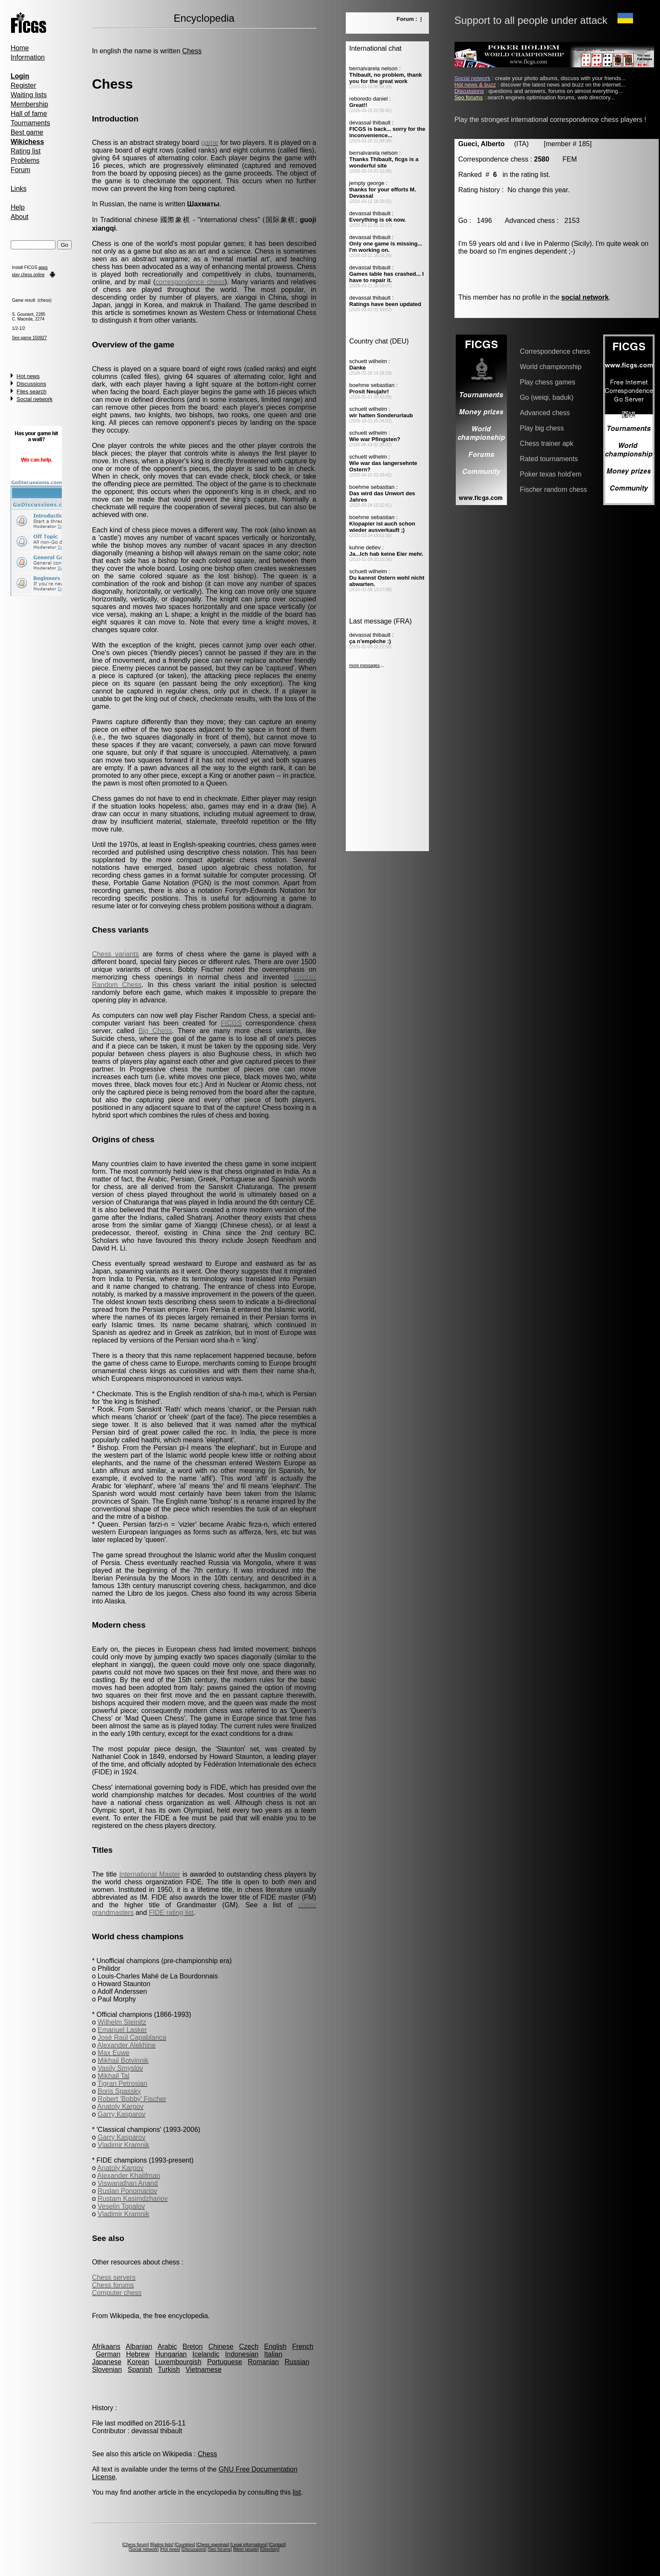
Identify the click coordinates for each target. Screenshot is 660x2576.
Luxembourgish (178, 2361)
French (302, 2346)
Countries (185, 2544)
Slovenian (107, 2369)
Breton (192, 2346)
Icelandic (205, 2354)
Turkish (169, 2369)
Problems (25, 160)
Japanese (107, 2361)
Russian (297, 2361)
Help (18, 207)
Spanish (139, 2369)
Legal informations (249, 2544)
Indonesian (241, 2354)
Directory (269, 2549)
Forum (20, 169)
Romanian (263, 2361)
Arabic (167, 2346)
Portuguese (224, 2361)
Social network (35, 399)
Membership (29, 104)
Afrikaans (106, 2346)
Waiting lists (29, 94)
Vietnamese (203, 2369)
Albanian (139, 2346)
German (108, 2354)
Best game (27, 132)
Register (23, 85)
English (275, 2346)
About (20, 216)
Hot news (28, 376)
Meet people (246, 2549)
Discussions (31, 384)
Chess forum (136, 2544)
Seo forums (220, 2549)
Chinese (221, 2346)
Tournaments (30, 123)
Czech (248, 2346)
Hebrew (138, 2354)
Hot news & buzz (475, 84)
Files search (31, 391)
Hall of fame (29, 113)
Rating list (26, 151)
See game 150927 (29, 337)
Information (28, 57)
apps (43, 267)
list (296, 2492)
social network (585, 297)
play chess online (28, 274)
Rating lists (161, 2544)
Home (20, 48)
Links (18, 188)
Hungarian (171, 2354)
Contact (277, 2544)
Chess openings (212, 2544)
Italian (273, 2354)
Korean (138, 2361)
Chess (191, 51)
